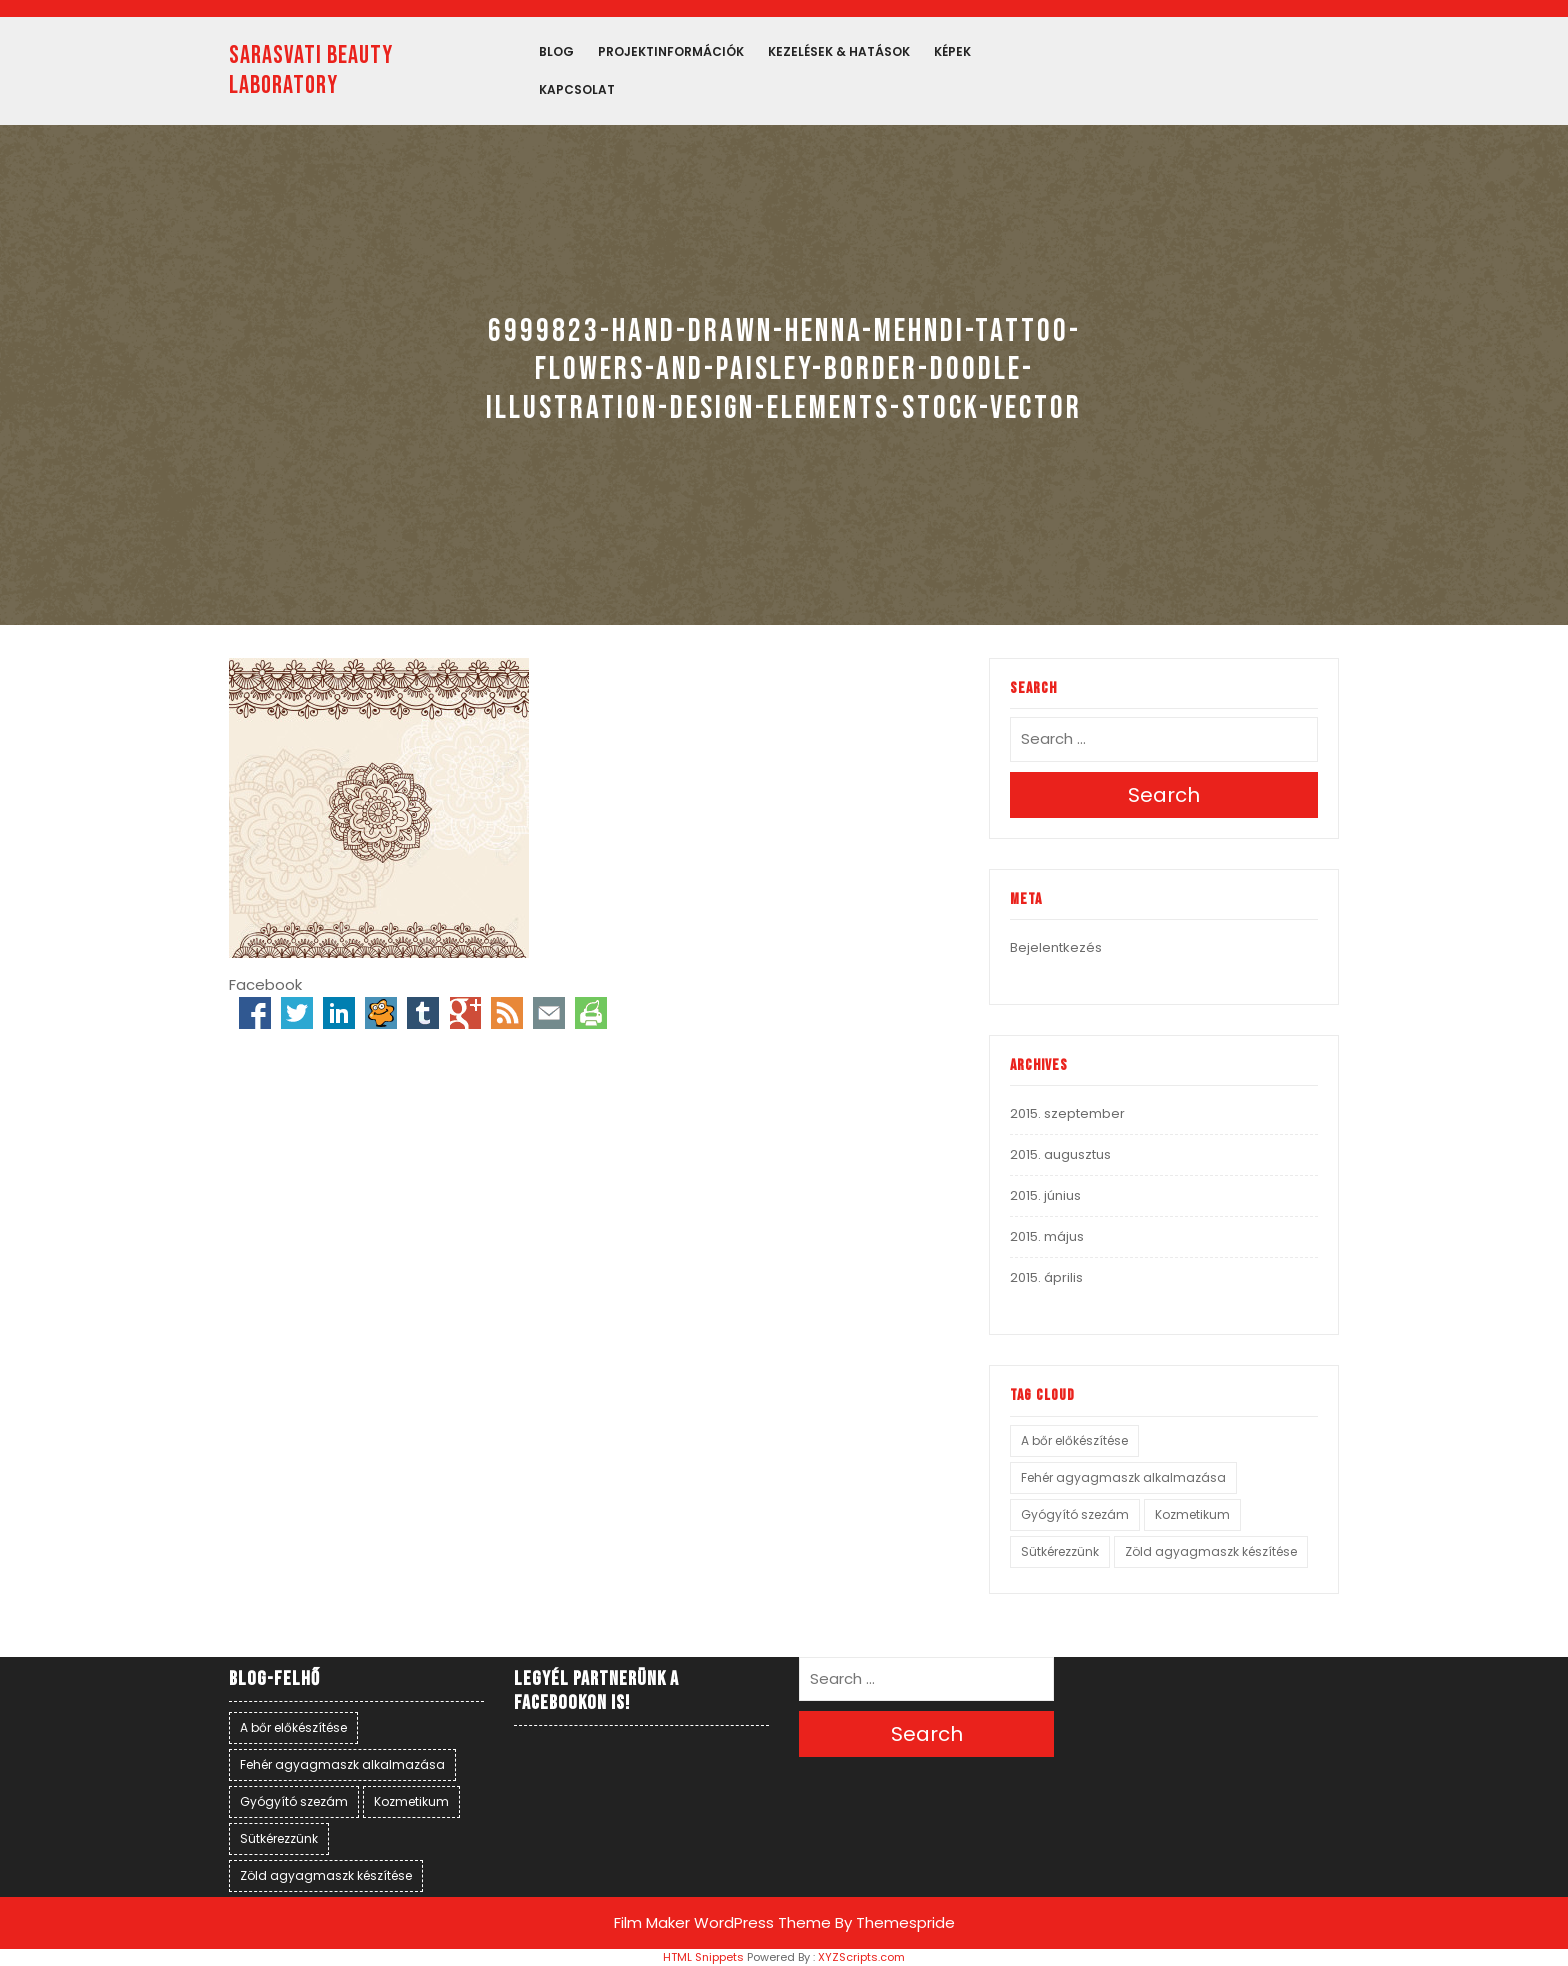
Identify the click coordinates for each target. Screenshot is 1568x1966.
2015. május (1047, 1236)
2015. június (1045, 1195)
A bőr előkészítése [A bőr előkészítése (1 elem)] (1074, 1440)
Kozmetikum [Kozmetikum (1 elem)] (1192, 1514)
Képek (952, 51)
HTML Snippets (703, 1957)
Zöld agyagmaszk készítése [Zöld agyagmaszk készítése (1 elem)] (1211, 1551)
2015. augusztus (1060, 1154)
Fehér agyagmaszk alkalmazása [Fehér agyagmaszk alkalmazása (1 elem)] (1123, 1477)
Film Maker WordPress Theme (722, 1922)
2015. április (1046, 1277)
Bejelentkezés (1056, 947)
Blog (556, 51)
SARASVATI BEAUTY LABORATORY (311, 70)
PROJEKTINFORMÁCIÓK (671, 51)
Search (1164, 795)
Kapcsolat (577, 89)
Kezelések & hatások (839, 51)
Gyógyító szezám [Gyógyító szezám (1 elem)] (1075, 1514)
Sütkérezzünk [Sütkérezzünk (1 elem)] (1060, 1551)
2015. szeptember (1067, 1113)
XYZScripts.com (861, 1957)
